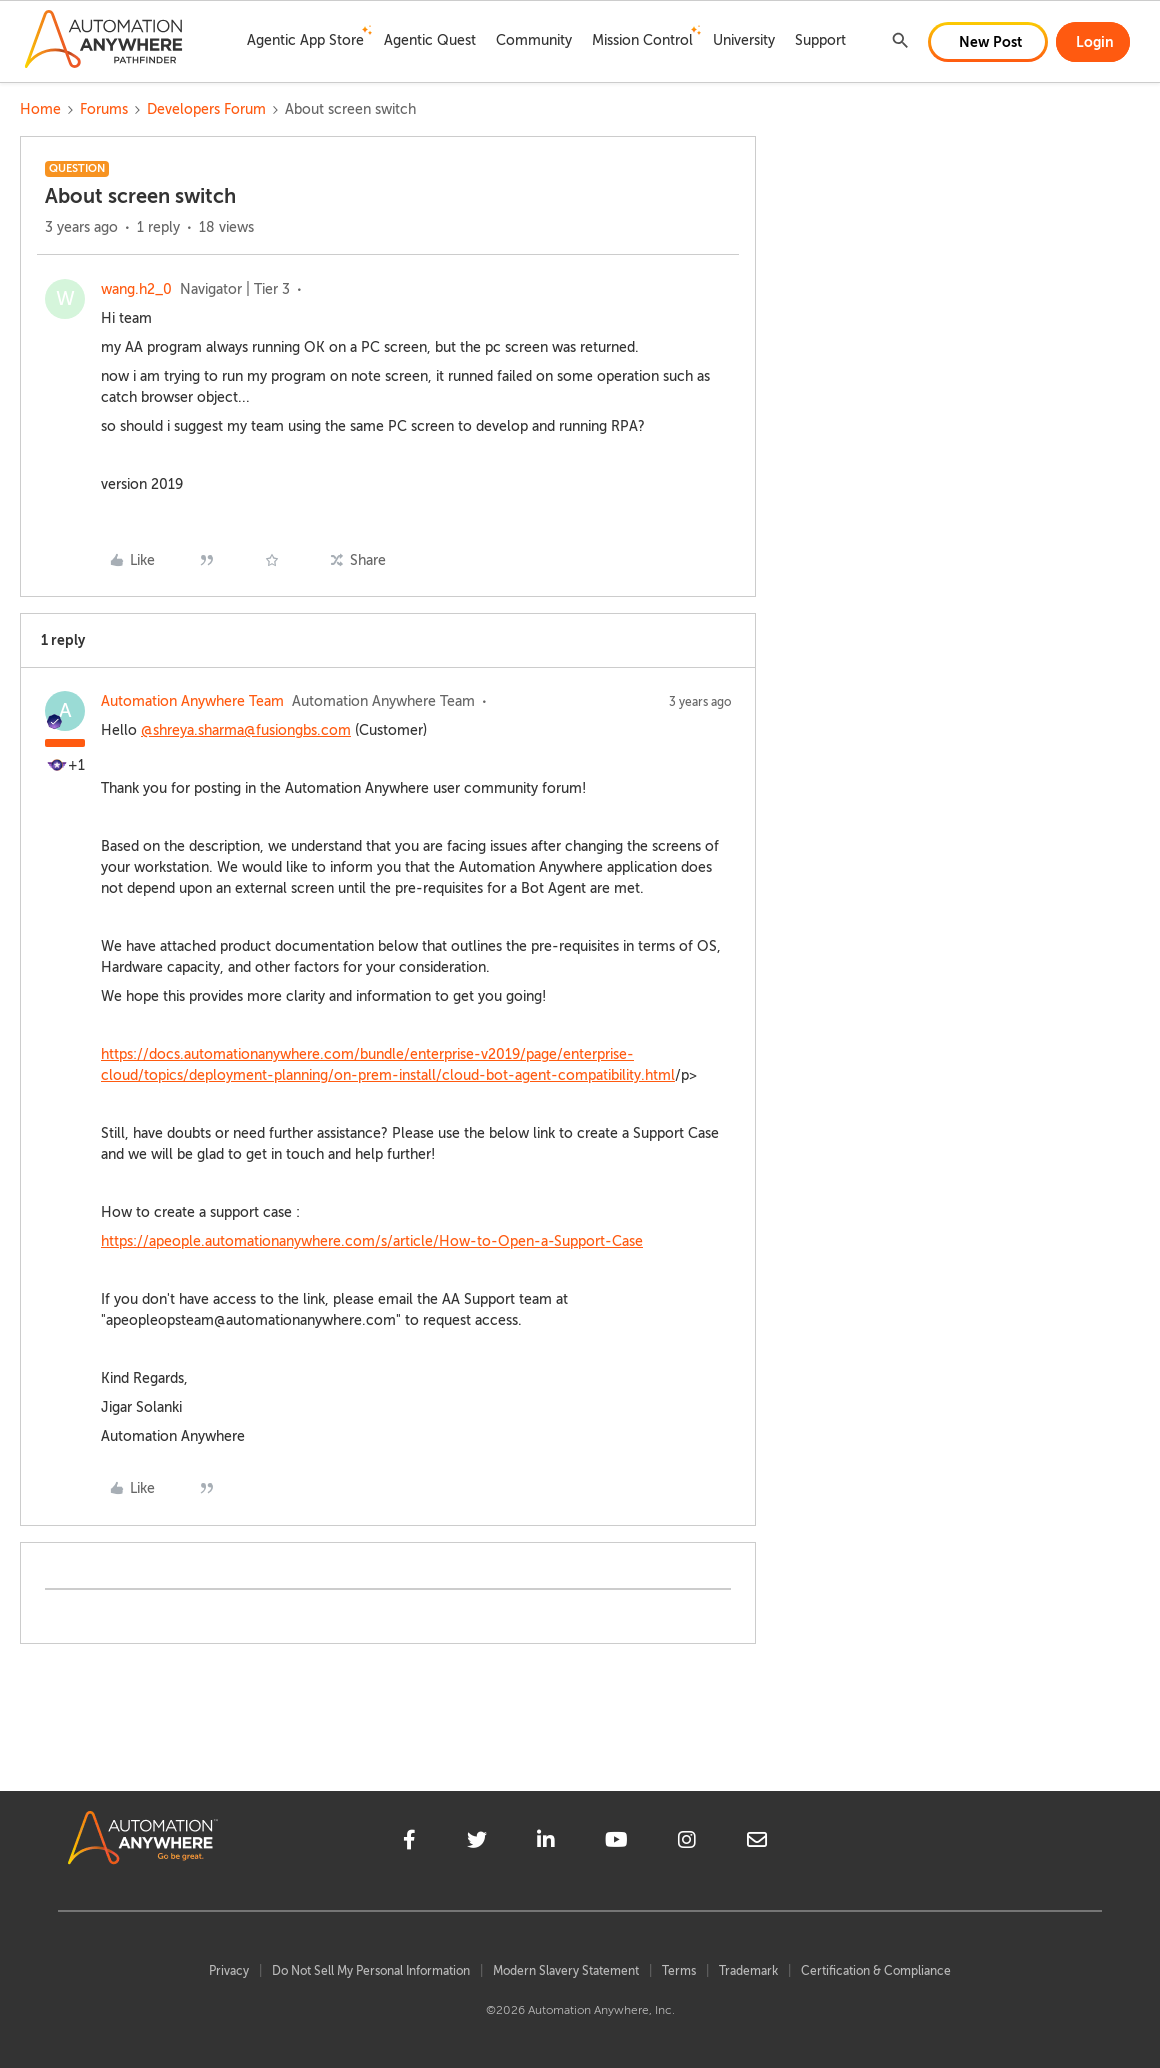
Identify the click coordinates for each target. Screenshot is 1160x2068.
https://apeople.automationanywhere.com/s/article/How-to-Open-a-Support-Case (372, 1241)
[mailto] (757, 1843)
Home (40, 109)
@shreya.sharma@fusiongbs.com (246, 730)
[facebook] (409, 1843)
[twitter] (477, 1843)
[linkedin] (546, 1843)
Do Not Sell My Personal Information (371, 1971)
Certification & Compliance (876, 1971)
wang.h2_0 (136, 289)
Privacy (229, 1971)
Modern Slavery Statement (566, 1971)
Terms (679, 1971)
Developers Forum (206, 109)
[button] (988, 42)
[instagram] (687, 1843)
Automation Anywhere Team (192, 701)
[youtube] (616, 1843)
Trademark (748, 1971)
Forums (104, 109)
